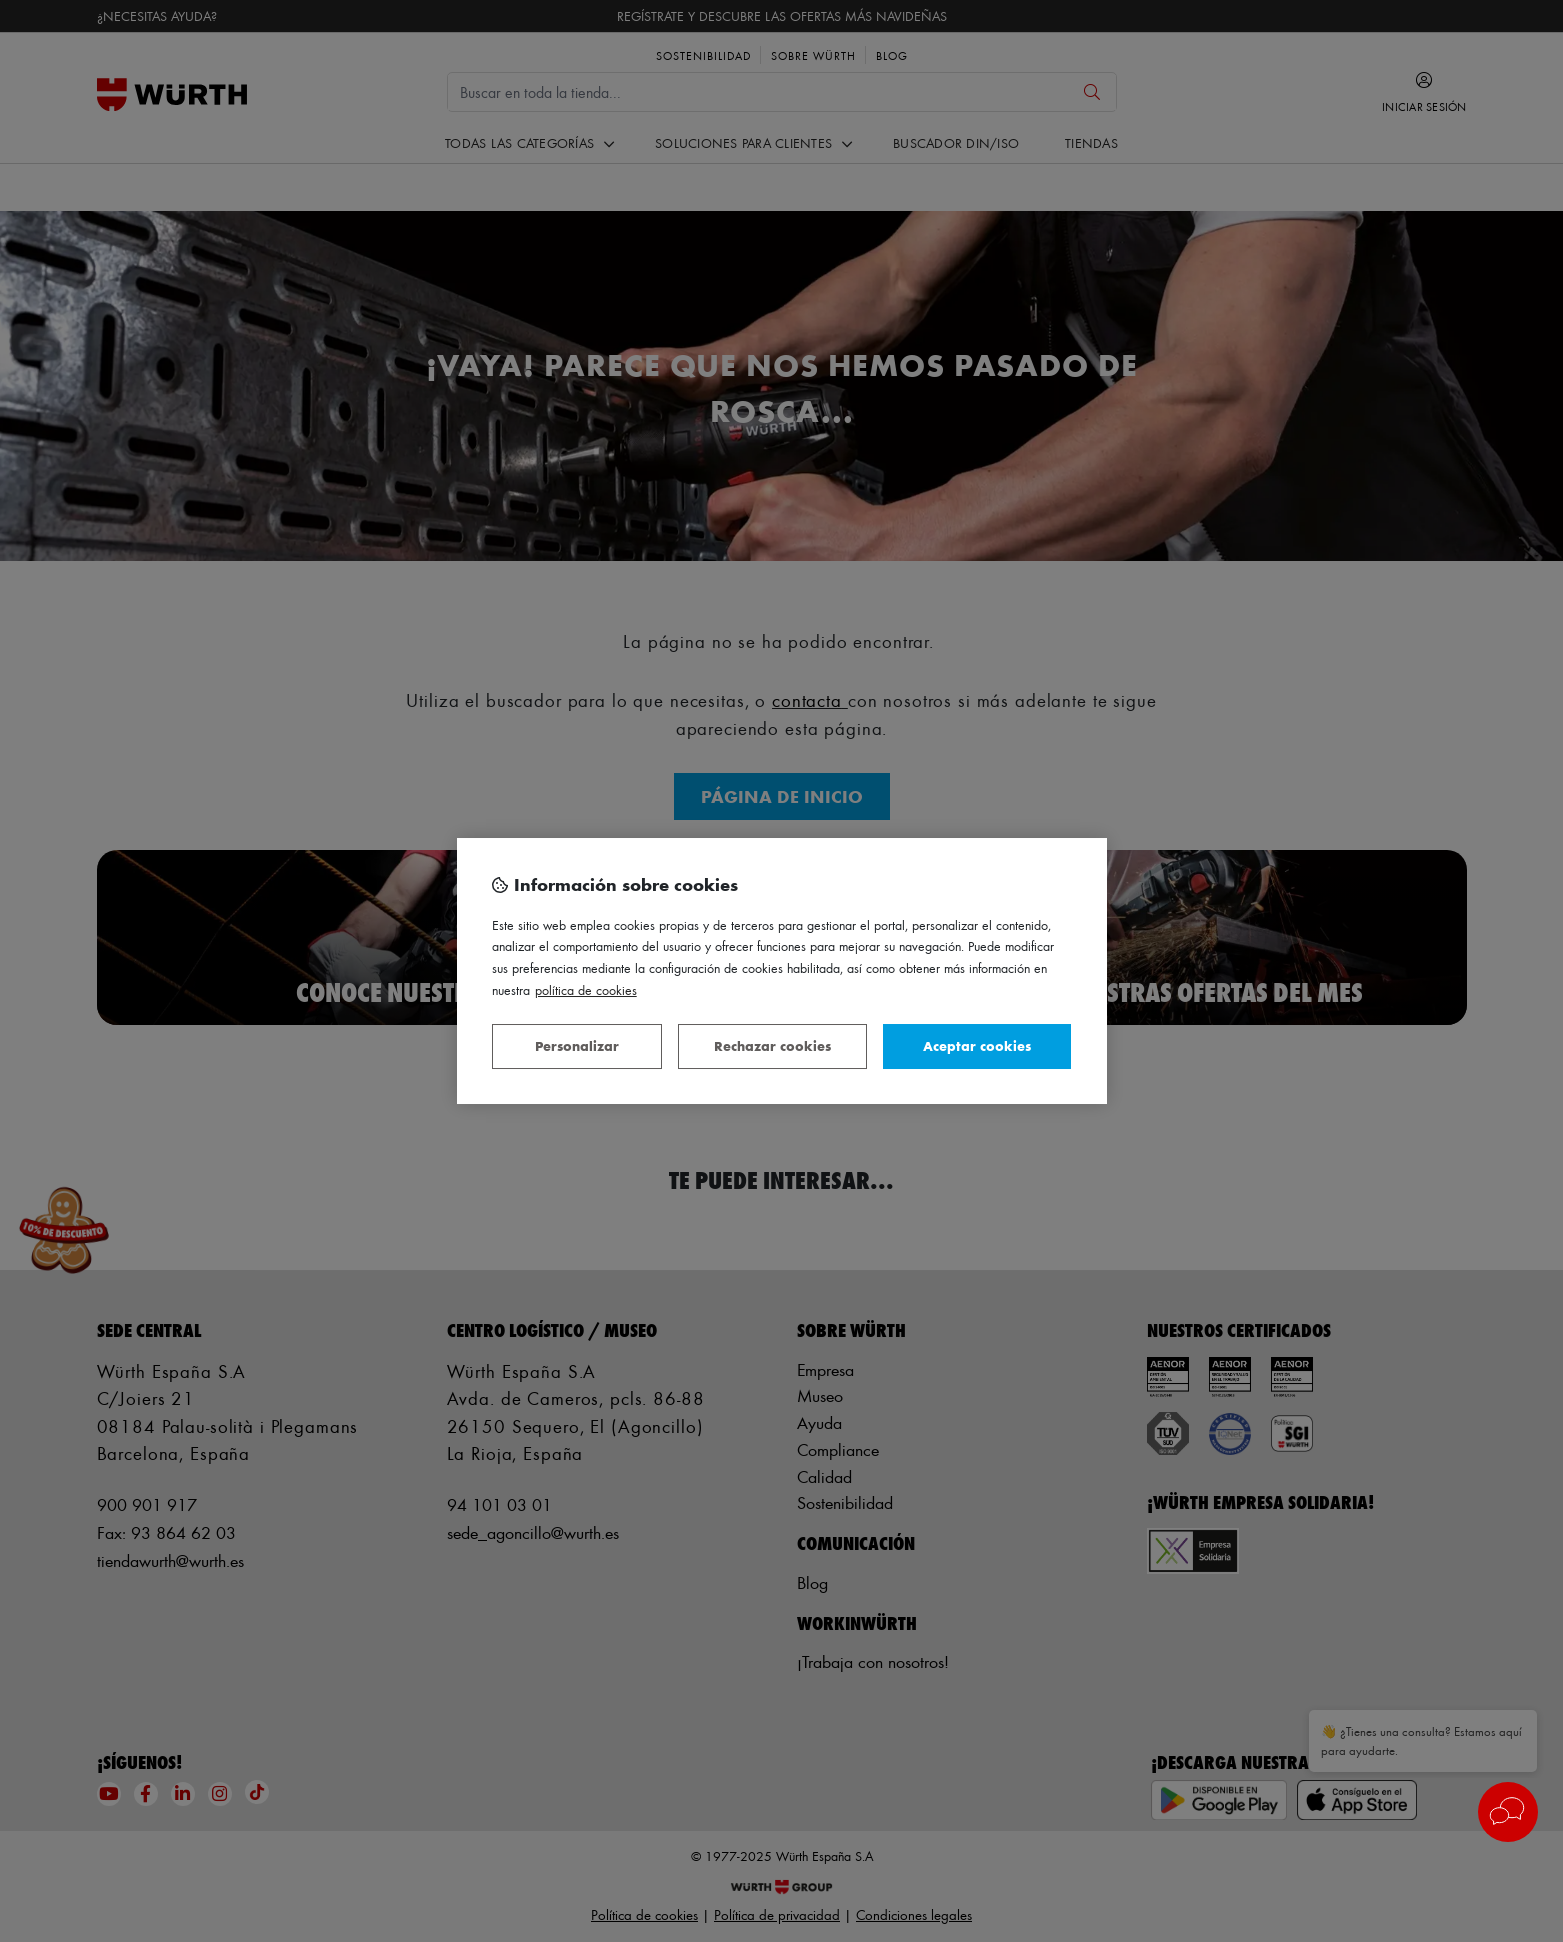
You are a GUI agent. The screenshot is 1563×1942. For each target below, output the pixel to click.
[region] (782, 971)
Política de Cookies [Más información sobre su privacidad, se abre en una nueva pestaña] (586, 989)
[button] (1508, 1812)
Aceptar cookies (977, 1045)
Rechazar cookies (772, 1045)
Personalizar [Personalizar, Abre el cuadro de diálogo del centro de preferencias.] (577, 1045)
